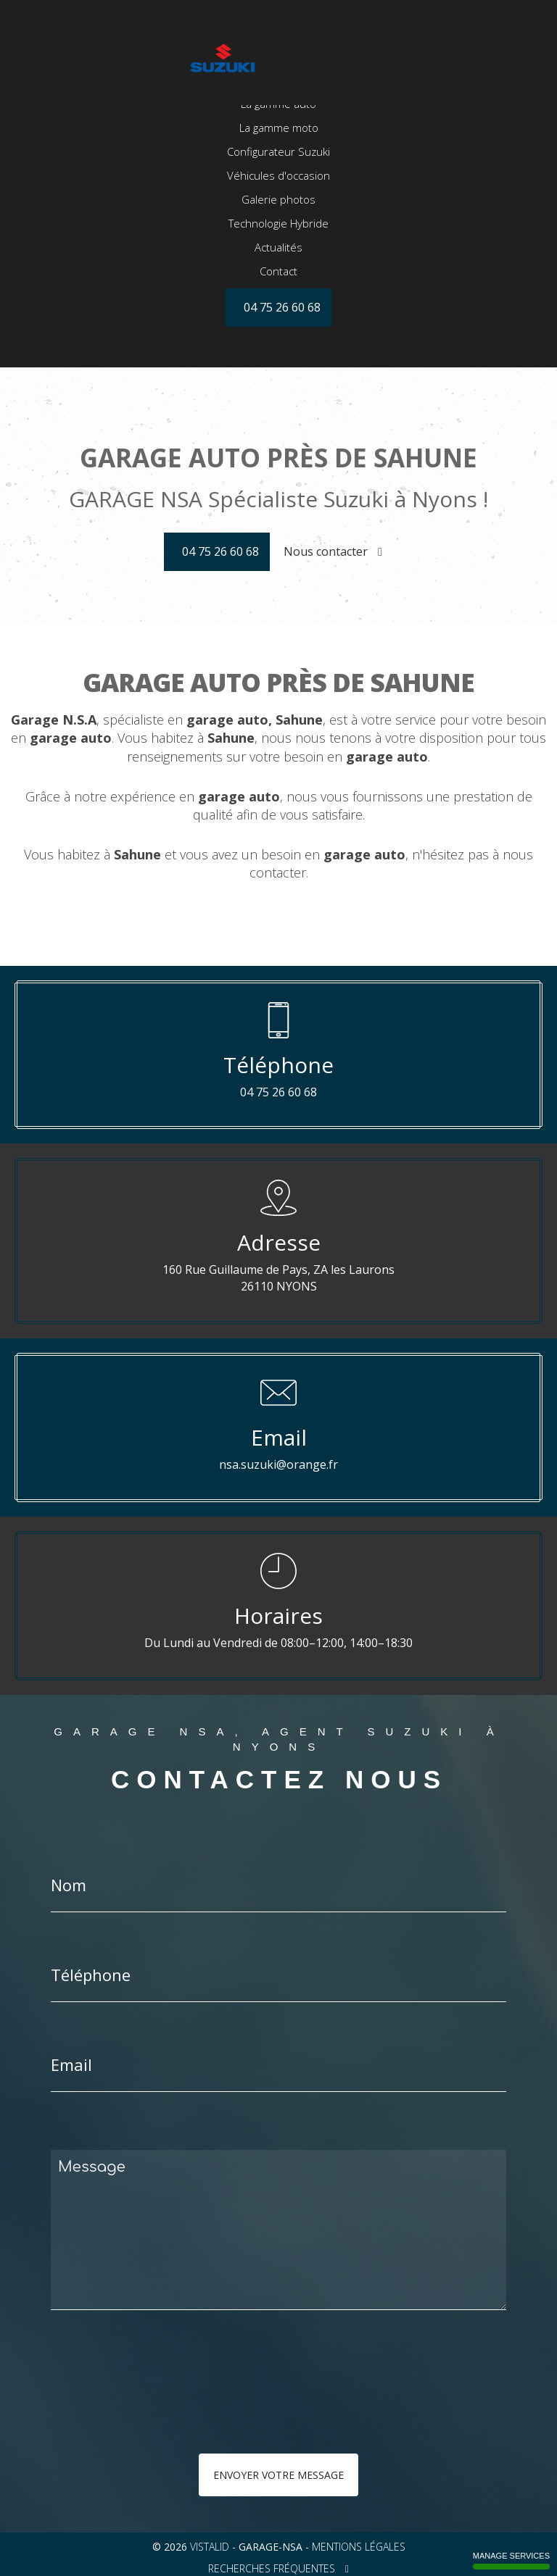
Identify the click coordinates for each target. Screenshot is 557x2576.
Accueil (279, 130)
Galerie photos (278, 250)
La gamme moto (278, 178)
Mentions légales (358, 2547)
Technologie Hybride (278, 274)
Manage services (511, 2560)
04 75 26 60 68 (220, 551)
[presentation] (204, 2411)
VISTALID (209, 2547)
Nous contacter (333, 551)
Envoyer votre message (278, 2475)
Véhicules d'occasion (278, 226)
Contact (278, 321)
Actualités (278, 298)
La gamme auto (278, 154)
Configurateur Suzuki (278, 202)
